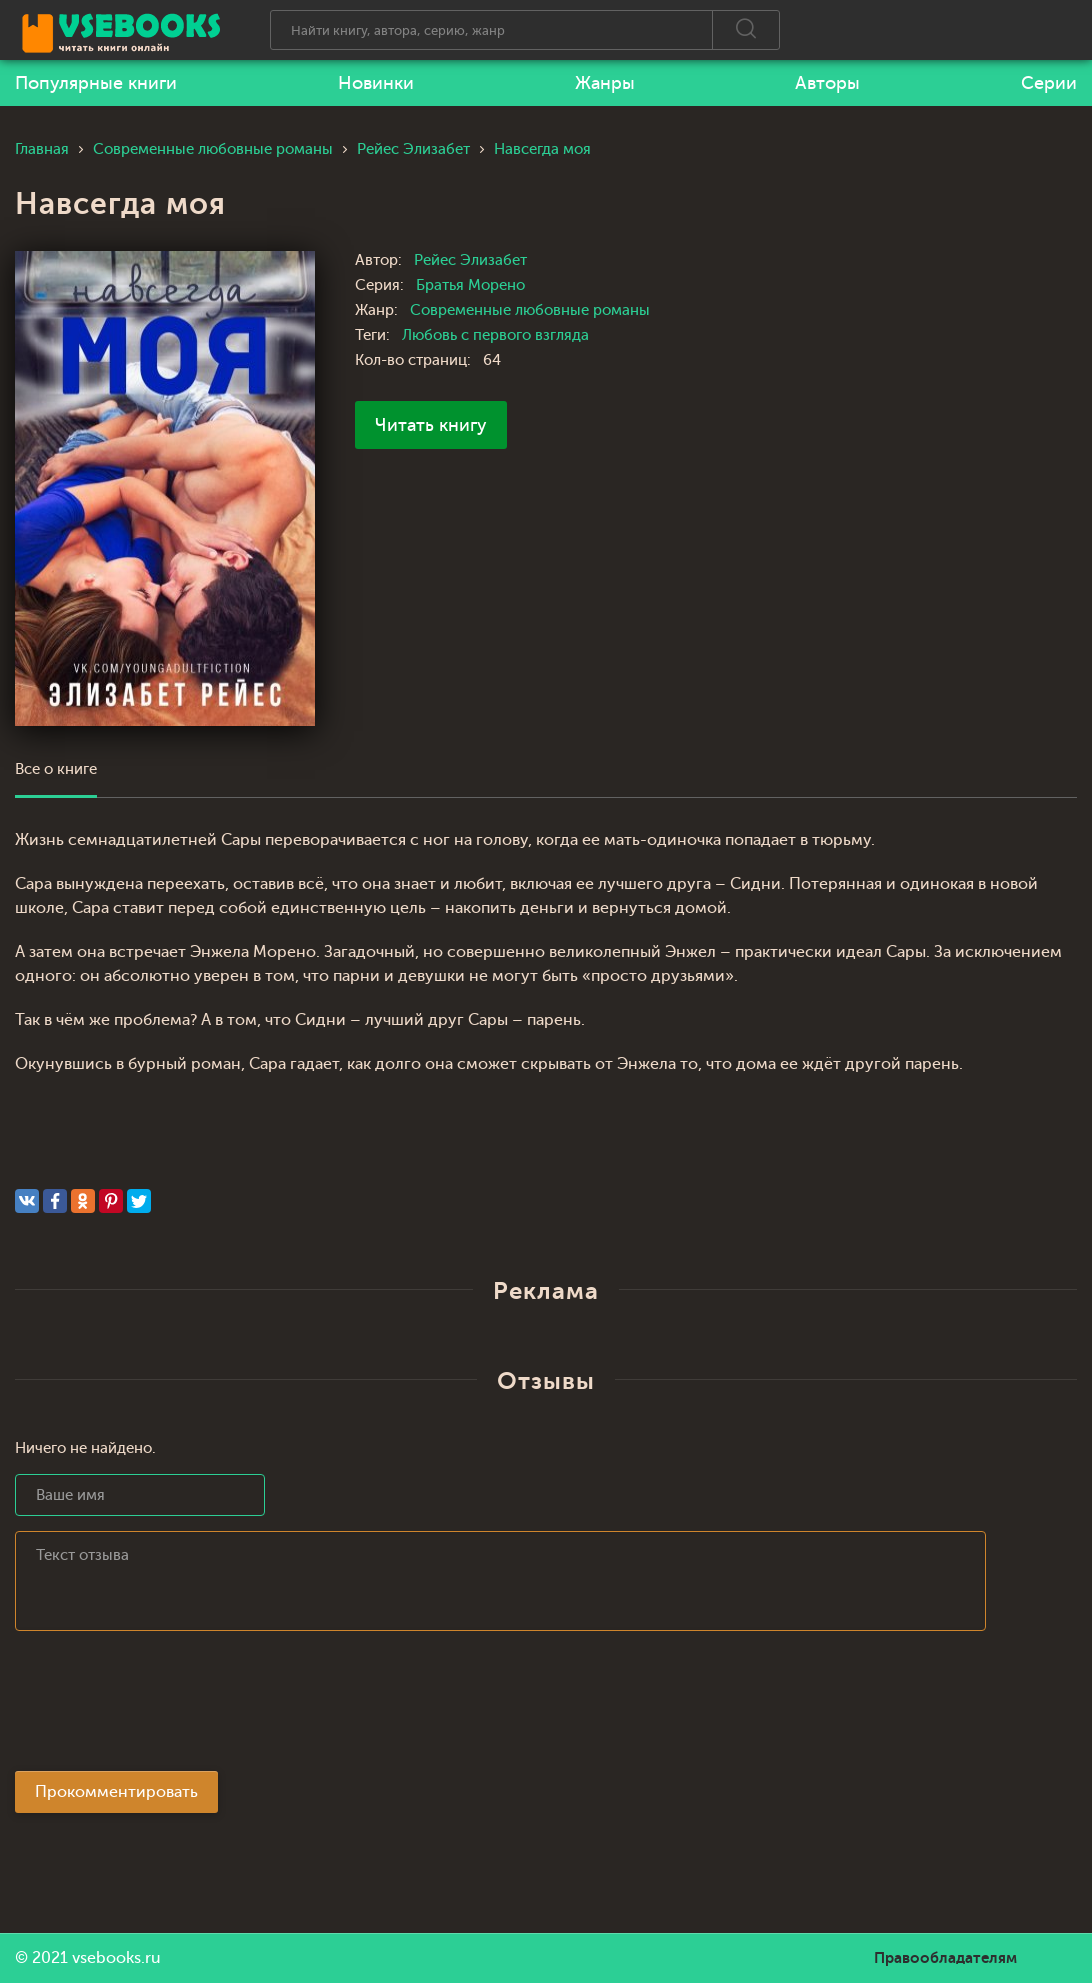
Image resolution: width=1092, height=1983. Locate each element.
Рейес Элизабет (470, 260)
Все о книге (56, 769)
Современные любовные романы (530, 310)
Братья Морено (470, 285)
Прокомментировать (116, 1792)
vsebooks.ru (116, 1958)
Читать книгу (431, 425)
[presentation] (167, 1707)
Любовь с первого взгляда (495, 335)
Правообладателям (945, 1958)
